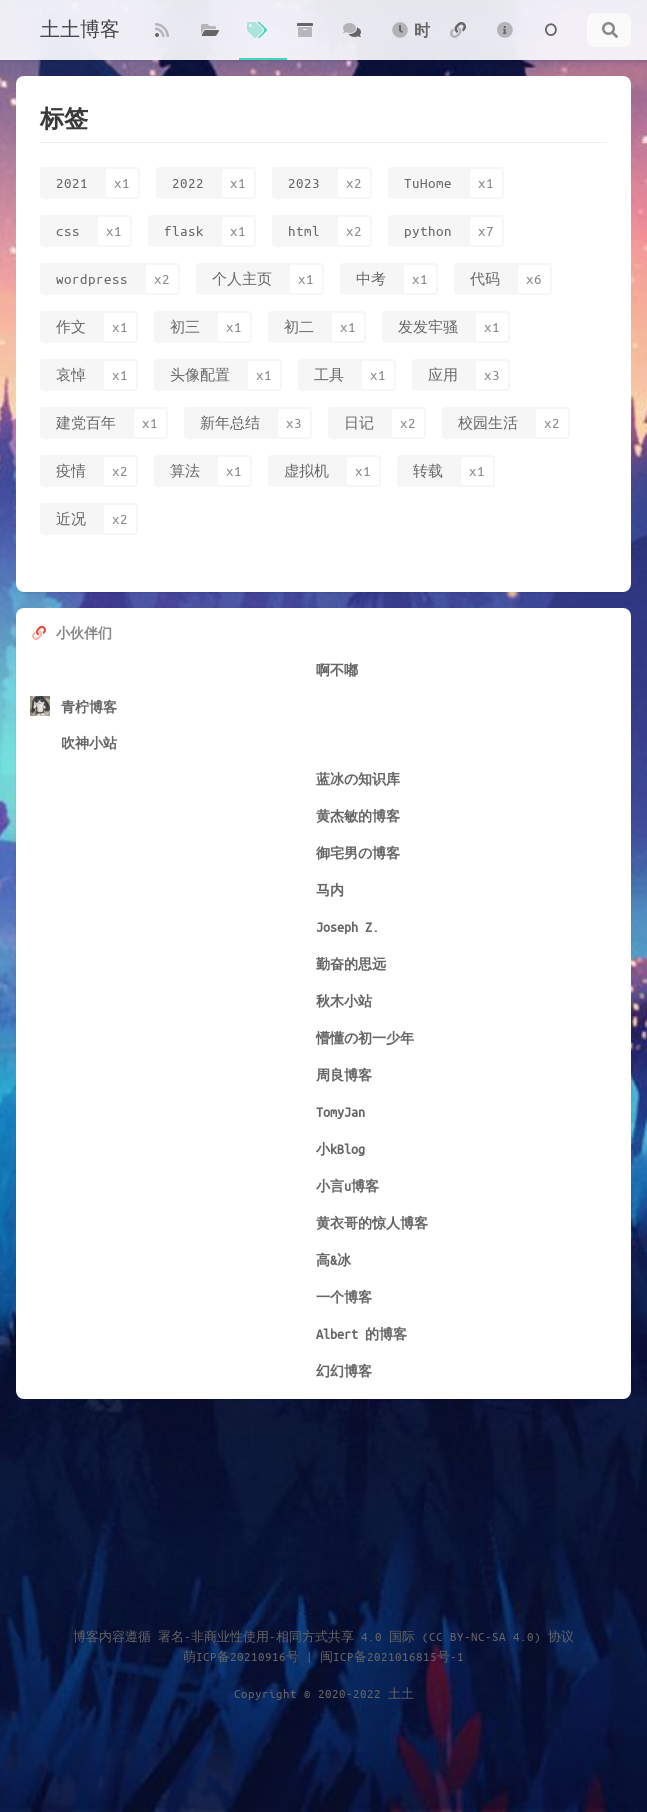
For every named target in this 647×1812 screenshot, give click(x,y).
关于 (505, 41)
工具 (329, 374)
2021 (72, 182)
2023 (304, 182)
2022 (188, 182)
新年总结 (230, 422)
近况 (71, 518)
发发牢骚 (428, 326)
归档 (305, 41)
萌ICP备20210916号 (241, 1656)
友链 (458, 41)
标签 (257, 41)
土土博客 (80, 30)
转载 (428, 470)
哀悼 (71, 374)
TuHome (428, 182)
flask (184, 230)
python (428, 230)
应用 (443, 374)
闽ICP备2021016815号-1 (392, 1656)
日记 (359, 422)
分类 (210, 41)
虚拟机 (306, 470)
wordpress (92, 278)
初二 (299, 326)
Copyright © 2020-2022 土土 (324, 1693)
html (304, 230)
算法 (185, 470)
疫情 (71, 470)
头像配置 (200, 374)
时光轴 (410, 40)
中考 (371, 278)
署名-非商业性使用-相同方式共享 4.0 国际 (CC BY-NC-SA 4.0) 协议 (366, 1636)
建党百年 (86, 422)
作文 (71, 326)
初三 (185, 326)
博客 (162, 41)
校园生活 (488, 422)
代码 (485, 278)
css (68, 230)
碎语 (352, 41)
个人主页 (242, 278)
